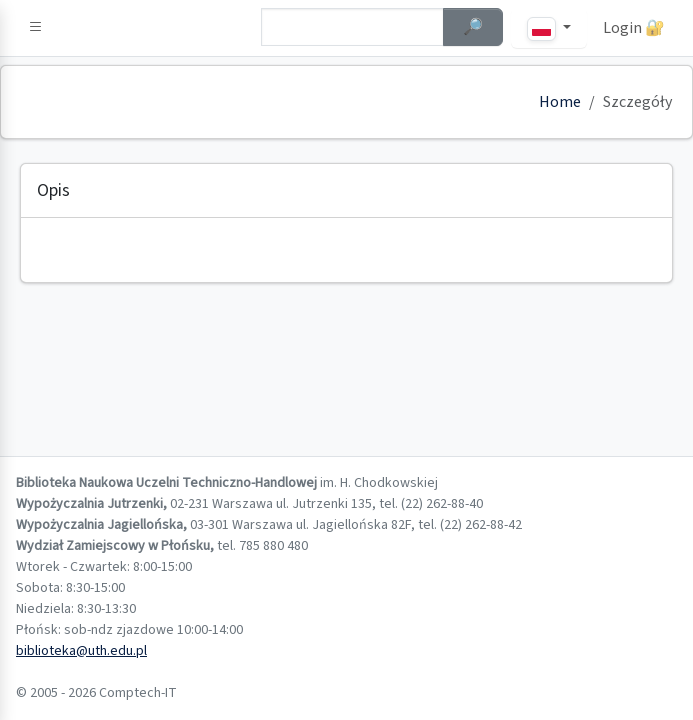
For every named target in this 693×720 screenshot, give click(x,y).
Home (560, 102)
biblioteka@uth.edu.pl (81, 651)
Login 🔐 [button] (634, 28)
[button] (36, 28)
